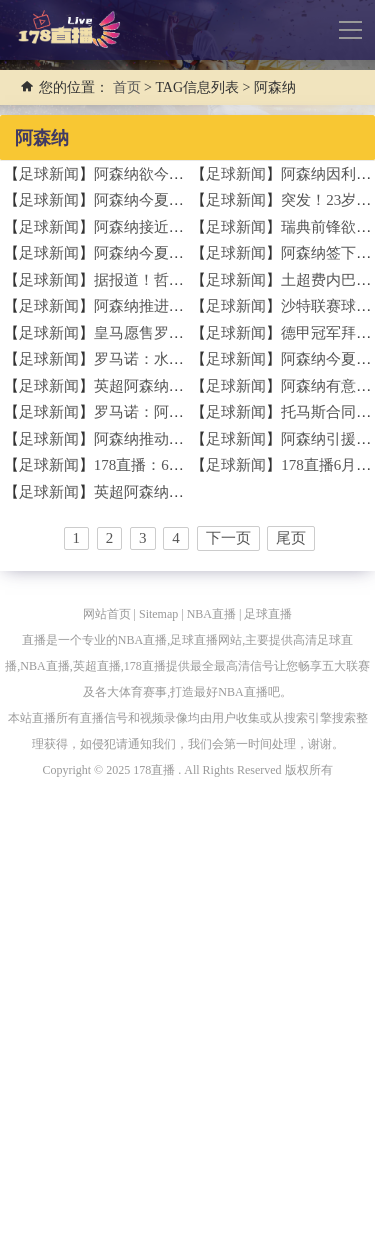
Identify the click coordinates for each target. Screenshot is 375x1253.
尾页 (291, 538)
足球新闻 (49, 174)
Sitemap (158, 614)
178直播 (154, 770)
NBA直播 (211, 614)
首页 (127, 87)
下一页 (228, 538)
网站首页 (107, 614)
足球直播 (268, 614)
